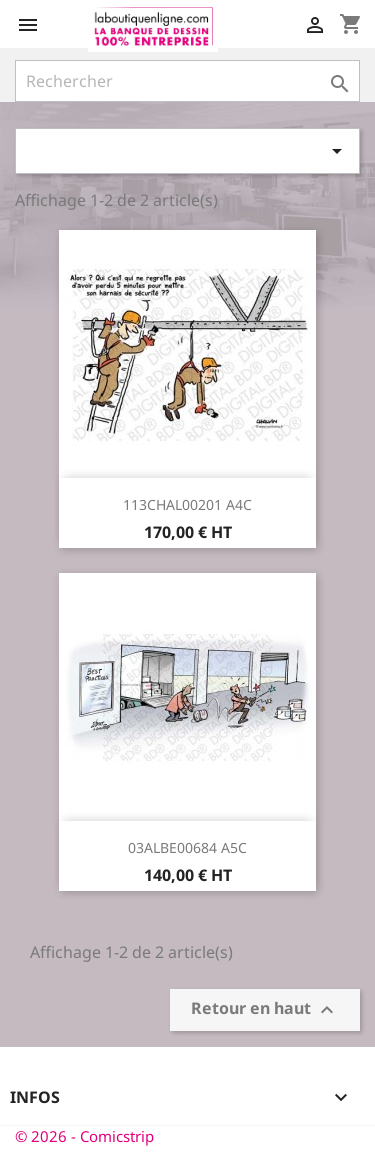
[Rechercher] (187, 81)
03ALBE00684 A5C (187, 847)
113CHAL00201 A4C (187, 504)
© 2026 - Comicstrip (84, 1136)
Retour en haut (265, 1009)
